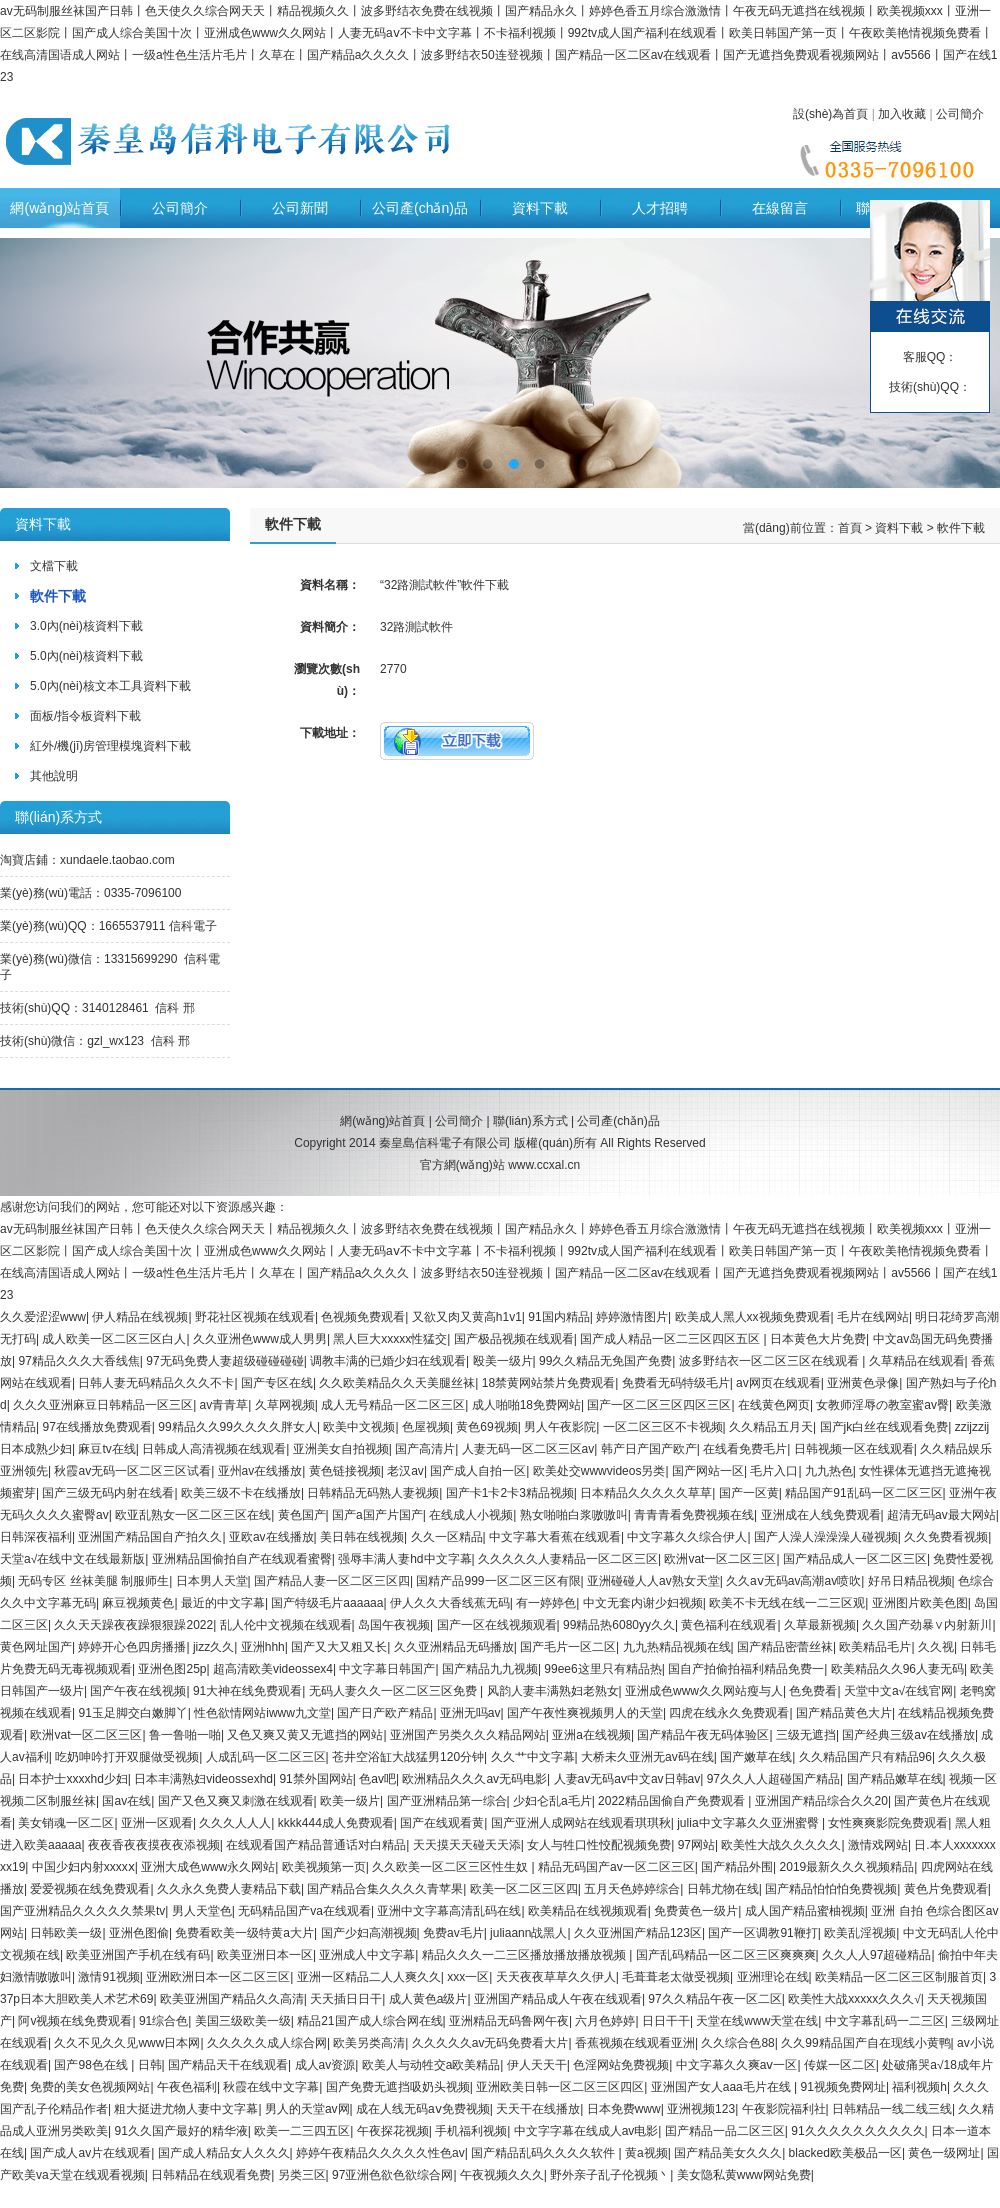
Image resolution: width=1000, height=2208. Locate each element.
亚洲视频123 (701, 2109)
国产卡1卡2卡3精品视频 (510, 1493)
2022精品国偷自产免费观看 (673, 1801)
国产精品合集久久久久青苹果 (385, 1889)
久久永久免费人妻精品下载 (229, 1889)
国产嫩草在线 (756, 1757)
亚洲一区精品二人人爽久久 (369, 1977)
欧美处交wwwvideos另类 (599, 1471)
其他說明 (54, 776)
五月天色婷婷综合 (632, 1889)
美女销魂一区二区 (66, 1823)
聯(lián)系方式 (530, 1121)
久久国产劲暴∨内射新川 (927, 1625)
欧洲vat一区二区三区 (720, 1559)
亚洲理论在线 (773, 1977)
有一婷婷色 (546, 1603)
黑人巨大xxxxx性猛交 (390, 1339)
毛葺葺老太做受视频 (676, 1977)
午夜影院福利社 (784, 2109)
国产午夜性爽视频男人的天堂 (585, 1713)
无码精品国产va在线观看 (304, 1911)
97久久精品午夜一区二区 (714, 1999)
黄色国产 (302, 1515)
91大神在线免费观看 (247, 1691)
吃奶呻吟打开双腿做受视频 (127, 1757)
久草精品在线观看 (917, 1361)
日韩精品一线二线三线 (892, 2109)
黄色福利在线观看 (729, 1625)
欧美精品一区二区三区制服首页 (899, 1977)
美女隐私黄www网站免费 (744, 2175)
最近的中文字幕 (223, 1603)
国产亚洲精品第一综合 (447, 1801)
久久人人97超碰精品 (876, 1955)
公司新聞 (300, 208)
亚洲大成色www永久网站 (208, 1867)
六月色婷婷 (605, 2021)
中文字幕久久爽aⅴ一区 (737, 2065)
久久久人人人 (235, 1823)
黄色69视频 (486, 1427)
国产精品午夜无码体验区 (703, 1735)
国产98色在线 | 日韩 (107, 2065)
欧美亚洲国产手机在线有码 (138, 1955)
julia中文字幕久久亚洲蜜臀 (749, 1823)
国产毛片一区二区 (568, 1647)
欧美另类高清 (369, 2043)
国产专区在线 (277, 1383)
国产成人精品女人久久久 (224, 2153)
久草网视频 (285, 1405)
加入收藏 (902, 114)
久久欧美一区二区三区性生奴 (451, 1867)
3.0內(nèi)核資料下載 (86, 626)
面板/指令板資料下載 (85, 716)
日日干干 (666, 2021)
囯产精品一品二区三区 (725, 2131)
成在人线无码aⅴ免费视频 (423, 2109)
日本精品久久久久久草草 (646, 1493)
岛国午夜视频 (394, 1625)
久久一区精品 (447, 1537)
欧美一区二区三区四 (524, 1889)
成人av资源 (325, 2065)
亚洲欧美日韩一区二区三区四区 (560, 2087)
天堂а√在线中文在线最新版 (72, 1559)
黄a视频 (646, 2153)
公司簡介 (960, 114)
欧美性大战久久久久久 (781, 1845)
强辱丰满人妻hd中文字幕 (404, 1559)
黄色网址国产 (36, 1647)
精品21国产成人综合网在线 (369, 2021)
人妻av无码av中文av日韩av (627, 1779)
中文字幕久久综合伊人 (687, 1537)
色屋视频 (426, 1427)
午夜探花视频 (393, 2131)
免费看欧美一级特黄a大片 (244, 1933)
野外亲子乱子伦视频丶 (610, 2175)
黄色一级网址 (944, 2153)
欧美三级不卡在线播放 (241, 1493)
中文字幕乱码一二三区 (885, 2021)
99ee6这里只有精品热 (602, 1669)
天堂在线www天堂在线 (757, 2021)
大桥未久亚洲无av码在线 (647, 1757)
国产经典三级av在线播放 (908, 1735)
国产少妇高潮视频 (369, 1933)
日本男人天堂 (212, 1581)
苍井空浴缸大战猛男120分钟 (408, 1757)
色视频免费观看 (363, 1317)
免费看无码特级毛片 (676, 1383)
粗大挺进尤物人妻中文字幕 (186, 2109)
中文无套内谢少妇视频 (643, 1603)
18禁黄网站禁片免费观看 (548, 1383)
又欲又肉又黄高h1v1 (467, 1317)
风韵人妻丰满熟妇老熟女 (553, 1691)
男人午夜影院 (560, 1427)
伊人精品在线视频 (140, 1317)
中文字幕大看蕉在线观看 (555, 1537)
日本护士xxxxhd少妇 (72, 1779)
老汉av (405, 1471)
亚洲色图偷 (139, 1933)
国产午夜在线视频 (138, 1691)
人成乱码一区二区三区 (266, 1757)
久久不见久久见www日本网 (127, 2043)
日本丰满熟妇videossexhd (203, 1779)
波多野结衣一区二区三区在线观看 (770, 1361)
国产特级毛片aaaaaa (327, 1603)
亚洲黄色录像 (863, 1383)
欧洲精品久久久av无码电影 (474, 1779)
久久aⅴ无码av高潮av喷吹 (793, 1581)
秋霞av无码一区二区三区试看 (132, 1471)
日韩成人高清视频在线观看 (214, 1449)
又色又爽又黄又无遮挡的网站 (305, 1735)
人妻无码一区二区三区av (528, 1449)
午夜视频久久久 (502, 2175)
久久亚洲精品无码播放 (454, 1647)
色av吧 (377, 1779)
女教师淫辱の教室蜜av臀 (882, 1405)
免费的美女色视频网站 (90, 2087)
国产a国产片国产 (377, 1515)
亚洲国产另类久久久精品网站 (468, 1735)
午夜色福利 (187, 2087)
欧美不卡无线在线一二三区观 (787, 1603)
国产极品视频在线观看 (514, 1339)
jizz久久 (213, 1647)
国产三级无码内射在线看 (108, 1493)
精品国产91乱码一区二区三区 (863, 1493)
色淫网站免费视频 (621, 2065)
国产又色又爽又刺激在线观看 (236, 1801)
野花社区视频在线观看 (255, 1317)
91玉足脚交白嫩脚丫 (132, 1713)
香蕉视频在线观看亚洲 (635, 2043)
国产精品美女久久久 (728, 2153)
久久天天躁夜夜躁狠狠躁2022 (133, 1625)
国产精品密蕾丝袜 (785, 1647)
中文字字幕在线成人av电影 (586, 2131)
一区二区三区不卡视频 (663, 1427)
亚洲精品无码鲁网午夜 (509, 2021)
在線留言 (780, 208)
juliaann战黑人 (528, 1933)
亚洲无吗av (470, 1713)
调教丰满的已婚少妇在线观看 (388, 1361)
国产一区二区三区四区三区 (659, 1405)
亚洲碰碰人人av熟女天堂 (653, 1581)
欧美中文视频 (359, 1427)
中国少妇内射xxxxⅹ (83, 1867)
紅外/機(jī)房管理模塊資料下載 (110, 746)
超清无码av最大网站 (941, 1515)
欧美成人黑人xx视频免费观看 (753, 1317)
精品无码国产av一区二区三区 (616, 1867)
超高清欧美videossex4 (273, 1669)
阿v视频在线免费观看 (75, 2021)
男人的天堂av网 (307, 2109)
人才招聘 (660, 208)
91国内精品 (558, 1317)
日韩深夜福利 (36, 1537)
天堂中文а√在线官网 (898, 1691)
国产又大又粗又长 (339, 1647)
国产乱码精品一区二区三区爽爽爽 (726, 1955)
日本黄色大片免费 (818, 1339)
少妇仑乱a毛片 (552, 1801)
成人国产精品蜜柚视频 (805, 1911)
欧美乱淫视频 (860, 1933)
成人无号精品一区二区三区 (393, 1405)
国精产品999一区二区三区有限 (498, 1581)
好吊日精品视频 (910, 1581)
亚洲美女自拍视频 (341, 1449)
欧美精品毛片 (875, 1647)
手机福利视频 (471, 2131)
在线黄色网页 (774, 1405)
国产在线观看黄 (442, 1823)
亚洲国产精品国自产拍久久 (150, 1537)
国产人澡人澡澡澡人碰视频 (826, 1537)
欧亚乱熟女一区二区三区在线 (193, 1515)
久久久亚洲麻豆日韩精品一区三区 (103, 1405)
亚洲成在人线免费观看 (821, 1515)
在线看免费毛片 (745, 1449)
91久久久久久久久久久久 (857, 2131)
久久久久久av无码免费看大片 (490, 2043)
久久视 (936, 1647)
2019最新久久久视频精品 (847, 1867)
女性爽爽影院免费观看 (888, 1823)
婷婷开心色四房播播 (132, 1647)
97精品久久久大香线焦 (78, 1361)
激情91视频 (108, 1977)
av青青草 (224, 1405)
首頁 (850, 528)
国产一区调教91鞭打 (762, 1933)
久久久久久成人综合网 (267, 2043)
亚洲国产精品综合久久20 (821, 1801)
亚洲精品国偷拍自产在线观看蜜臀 (242, 1559)
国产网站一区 (708, 1471)
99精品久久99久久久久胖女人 (237, 1427)
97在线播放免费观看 (96, 1427)
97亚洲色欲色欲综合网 (392, 2175)
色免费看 (813, 1691)
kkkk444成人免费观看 (336, 1823)
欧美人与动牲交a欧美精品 (431, 2065)
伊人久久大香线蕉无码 (450, 1603)
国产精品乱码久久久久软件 (544, 2153)
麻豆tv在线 (106, 1449)
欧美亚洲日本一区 (265, 1955)
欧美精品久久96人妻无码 (897, 1669)
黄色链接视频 (345, 1471)
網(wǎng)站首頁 (59, 208)
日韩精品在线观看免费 (211, 2175)
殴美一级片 (503, 1361)
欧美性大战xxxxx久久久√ (854, 1999)
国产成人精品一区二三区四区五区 (671, 1339)
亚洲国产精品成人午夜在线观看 (558, 1999)
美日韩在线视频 (362, 1537)
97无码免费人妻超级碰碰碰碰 (224, 1361)
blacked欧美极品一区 (845, 2153)
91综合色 (163, 2021)
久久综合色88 (737, 2043)
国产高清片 (425, 1449)
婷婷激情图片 (632, 1317)
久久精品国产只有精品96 (865, 1757)
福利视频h (919, 2087)
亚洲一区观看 (157, 1823)
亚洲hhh (263, 1647)
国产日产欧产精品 (385, 1713)
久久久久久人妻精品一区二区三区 (568, 1559)
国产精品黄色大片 (844, 1713)
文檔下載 (54, 566)
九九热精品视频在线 (677, 1647)
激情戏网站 (878, 1845)
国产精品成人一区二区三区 (855, 1559)
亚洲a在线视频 (591, 1735)
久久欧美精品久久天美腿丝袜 (397, 1383)
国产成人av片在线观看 (90, 2153)
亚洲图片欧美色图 (920, 1603)
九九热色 (829, 1471)
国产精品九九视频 (490, 1669)
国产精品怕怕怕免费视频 (831, 1889)
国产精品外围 (737, 1867)
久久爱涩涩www (43, 1317)
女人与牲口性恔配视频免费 (599, 1845)
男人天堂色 (202, 1911)
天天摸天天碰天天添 (467, 1845)
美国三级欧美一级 (243, 2021)
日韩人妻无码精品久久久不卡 (156, 1383)
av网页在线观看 (778, 1383)
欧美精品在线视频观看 (588, 1911)
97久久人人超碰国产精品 (773, 1779)
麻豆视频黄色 (138, 1603)
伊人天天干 (537, 2065)
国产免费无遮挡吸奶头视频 (398, 2087)
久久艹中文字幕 (533, 1757)
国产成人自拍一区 (478, 1471)
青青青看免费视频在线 (694, 1515)
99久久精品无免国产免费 (605, 1361)
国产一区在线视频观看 (497, 1625)
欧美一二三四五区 (302, 2131)
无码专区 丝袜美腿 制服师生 (93, 1581)
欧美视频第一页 (324, 1867)
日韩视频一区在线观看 (854, 1449)
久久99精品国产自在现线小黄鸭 (865, 2043)
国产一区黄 (749, 1493)
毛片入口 (774, 1471)
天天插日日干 (346, 1999)
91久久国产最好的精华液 (180, 2131)
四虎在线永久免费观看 (729, 1713)
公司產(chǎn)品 (420, 208)
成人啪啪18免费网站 (526, 1405)
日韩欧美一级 (66, 1933)
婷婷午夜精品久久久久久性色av (380, 2153)
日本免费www (624, 2109)
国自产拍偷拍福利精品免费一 (746, 1669)
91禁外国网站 (315, 1779)
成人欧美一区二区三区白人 (114, 1339)
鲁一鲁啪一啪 (185, 1735)
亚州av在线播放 (260, 1471)
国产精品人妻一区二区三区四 (332, 1581)
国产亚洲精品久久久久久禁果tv (82, 1911)
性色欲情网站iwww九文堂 (262, 1713)
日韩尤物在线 (723, 1889)
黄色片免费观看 (946, 1889)
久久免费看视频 (946, 1537)
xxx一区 (468, 1977)
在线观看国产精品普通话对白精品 (316, 1845)
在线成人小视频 (471, 1515)
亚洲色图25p (172, 1669)
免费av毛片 (453, 1933)
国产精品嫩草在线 (895, 1779)
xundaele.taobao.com (117, 860)
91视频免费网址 (843, 2087)
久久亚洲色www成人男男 (260, 1339)
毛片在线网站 (873, 1317)
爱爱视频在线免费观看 (90, 1889)
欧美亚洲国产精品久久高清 (232, 1999)
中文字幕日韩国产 (387, 1669)
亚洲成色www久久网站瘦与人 (704, 1691)
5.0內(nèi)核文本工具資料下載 (110, 686)
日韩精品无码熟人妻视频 (373, 1493)
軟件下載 (58, 596)
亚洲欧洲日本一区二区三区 (218, 1977)
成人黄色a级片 (428, 1999)
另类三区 (302, 2175)
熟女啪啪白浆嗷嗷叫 (574, 1515)
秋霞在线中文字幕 (271, 2087)
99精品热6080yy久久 (619, 1625)
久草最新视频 (820, 1625)
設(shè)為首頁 (830, 114)
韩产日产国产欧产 (649, 1449)
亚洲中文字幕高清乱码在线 (449, 1911)
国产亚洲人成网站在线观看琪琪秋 (581, 1823)
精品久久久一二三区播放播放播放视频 (525, 1955)
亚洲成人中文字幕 (367, 1955)
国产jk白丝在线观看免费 (884, 1427)
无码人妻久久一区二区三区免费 (394, 1691)
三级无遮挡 (806, 1735)
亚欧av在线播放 (271, 1537)
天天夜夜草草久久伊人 (556, 1977)
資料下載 (540, 208)
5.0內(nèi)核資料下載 (86, 656)
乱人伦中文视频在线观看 (286, 1625)
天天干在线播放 (538, 2109)
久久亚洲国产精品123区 (638, 1933)
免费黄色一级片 (696, 1911)
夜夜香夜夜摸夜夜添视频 (154, 1845)
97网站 (696, 1845)
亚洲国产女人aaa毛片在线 (722, 2087)
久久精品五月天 (771, 1427)
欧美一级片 (350, 1801)
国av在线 (126, 1801)
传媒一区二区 (840, 2065)
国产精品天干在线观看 (228, 2065)
